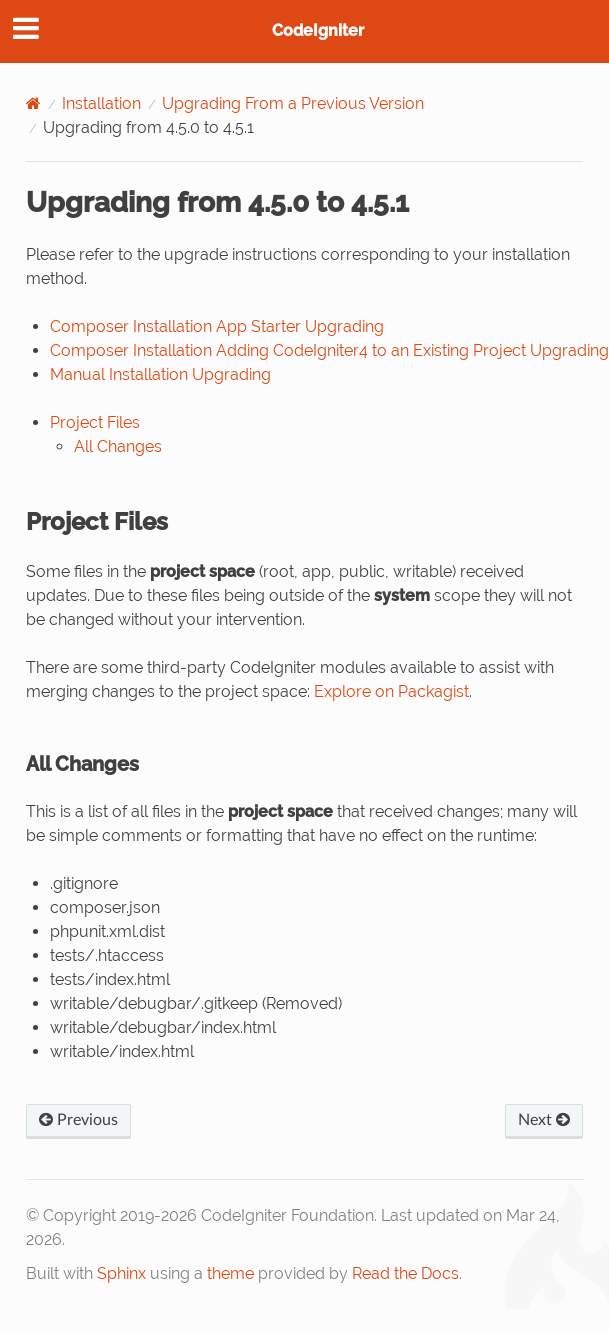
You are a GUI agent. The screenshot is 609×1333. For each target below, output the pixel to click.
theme (230, 1273)
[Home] (33, 103)
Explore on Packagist (391, 691)
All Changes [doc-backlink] (82, 764)
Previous (78, 1120)
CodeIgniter (318, 30)
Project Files (95, 422)
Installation (101, 103)
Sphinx (121, 1273)
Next (544, 1120)
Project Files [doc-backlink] (97, 521)
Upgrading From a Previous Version (293, 103)
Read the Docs (405, 1273)
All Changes (118, 446)
